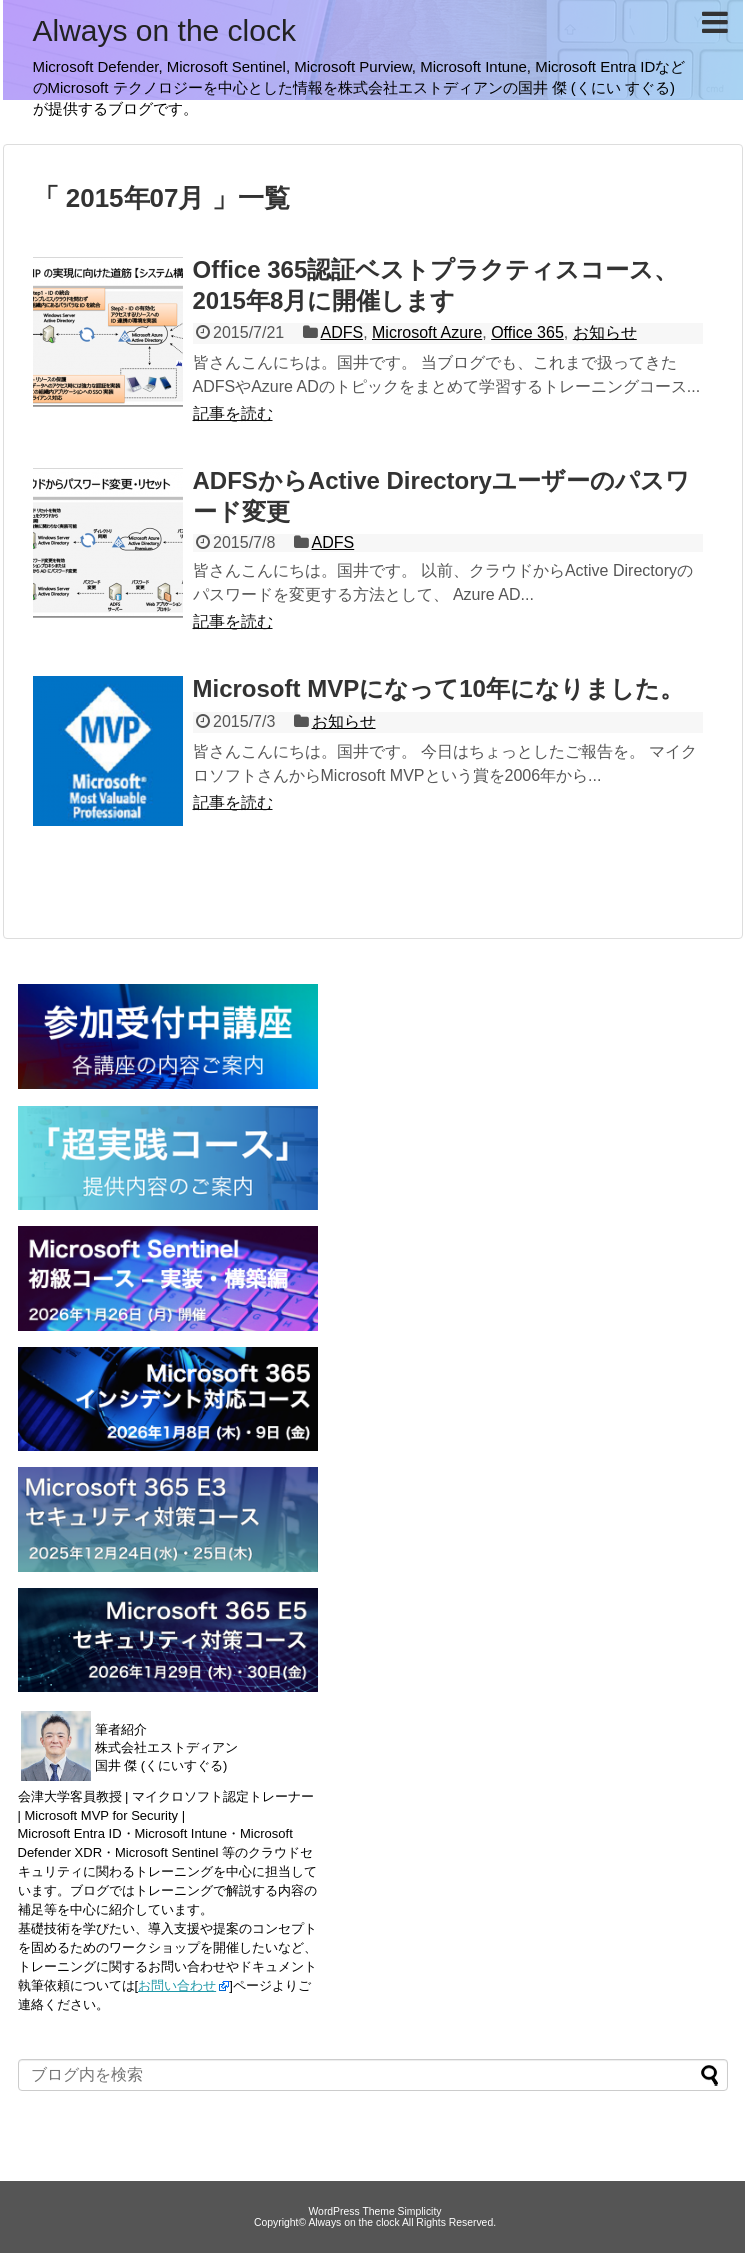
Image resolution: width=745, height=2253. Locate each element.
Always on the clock (164, 30)
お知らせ (605, 332)
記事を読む (233, 413)
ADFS (341, 332)
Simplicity (420, 2211)
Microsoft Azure (427, 332)
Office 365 (527, 332)
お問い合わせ (177, 1985)
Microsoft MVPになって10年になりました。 (438, 688)
